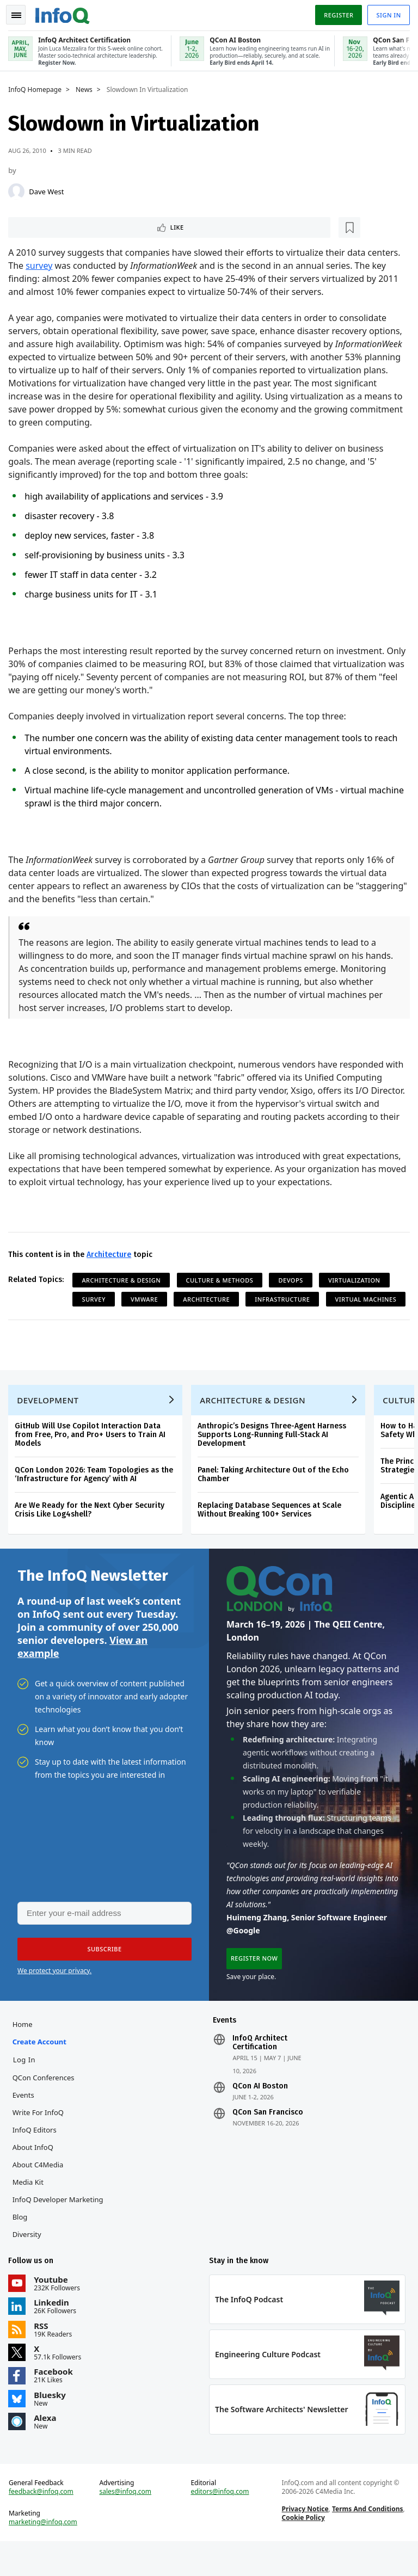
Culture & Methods (222, 1280)
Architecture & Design (123, 1280)
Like (40, 226)
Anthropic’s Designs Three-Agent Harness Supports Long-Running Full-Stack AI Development (274, 1454)
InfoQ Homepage (37, 87)
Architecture (111, 1254)
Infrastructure (284, 1299)
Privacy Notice (304, 2541)
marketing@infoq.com (45, 2554)
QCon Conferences (46, 2104)
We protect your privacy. (54, 1994)
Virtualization (357, 1280)
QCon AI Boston (260, 2113)
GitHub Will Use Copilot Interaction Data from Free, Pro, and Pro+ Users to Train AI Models (92, 1454)
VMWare (147, 1299)
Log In (26, 2086)
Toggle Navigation (21, 13)
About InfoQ (35, 2174)
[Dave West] (19, 189)
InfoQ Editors (37, 2156)
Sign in (386, 13)
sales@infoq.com (127, 2523)
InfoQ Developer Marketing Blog (60, 2234)
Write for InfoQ (40, 2139)
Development (50, 1419)
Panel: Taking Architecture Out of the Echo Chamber (276, 1494)
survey (41, 266)
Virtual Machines (115, 1318)
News (86, 87)
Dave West (49, 189)
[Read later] (75, 226)
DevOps (293, 1280)
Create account (42, 2068)
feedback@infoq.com (43, 2523)
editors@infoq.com (220, 2523)
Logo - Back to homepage (65, 12)
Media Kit (30, 2209)
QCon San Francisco (267, 2139)
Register (336, 13)
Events (25, 2122)
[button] (102, 1973)
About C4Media (40, 2191)
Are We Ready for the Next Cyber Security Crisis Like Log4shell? (92, 1529)
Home (25, 2051)
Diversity (29, 2261)
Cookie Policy (302, 2549)
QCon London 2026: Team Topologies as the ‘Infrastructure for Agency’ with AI (96, 1494)
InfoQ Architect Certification (259, 2069)
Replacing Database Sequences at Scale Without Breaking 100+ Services (272, 1529)
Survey (96, 1299)
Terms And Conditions (366, 2541)
